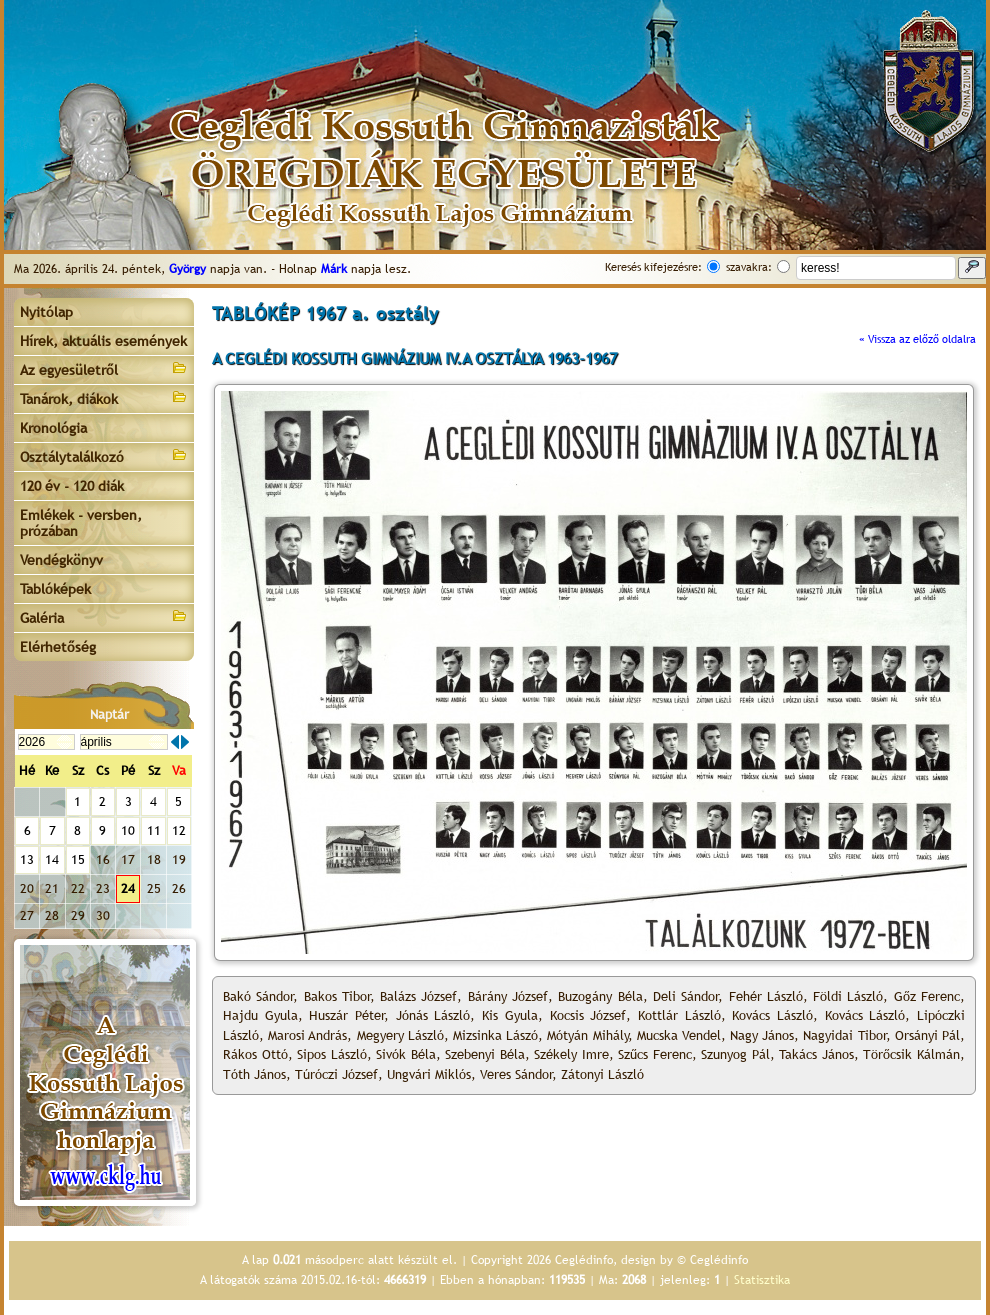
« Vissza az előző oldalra (917, 339)
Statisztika (762, 1280)
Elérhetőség (58, 647)
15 (78, 859)
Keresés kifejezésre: (653, 267)
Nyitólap (46, 312)
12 (179, 830)
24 (128, 888)
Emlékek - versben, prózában (81, 523)
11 (154, 830)
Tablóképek (55, 589)
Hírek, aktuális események (103, 341)
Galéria (104, 616)
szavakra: (749, 267)
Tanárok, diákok (104, 397)
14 (52, 859)
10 (128, 830)
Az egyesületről (104, 368)
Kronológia (53, 428)
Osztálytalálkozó (104, 455)
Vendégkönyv (61, 560)
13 (27, 859)
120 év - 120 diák (72, 486)
